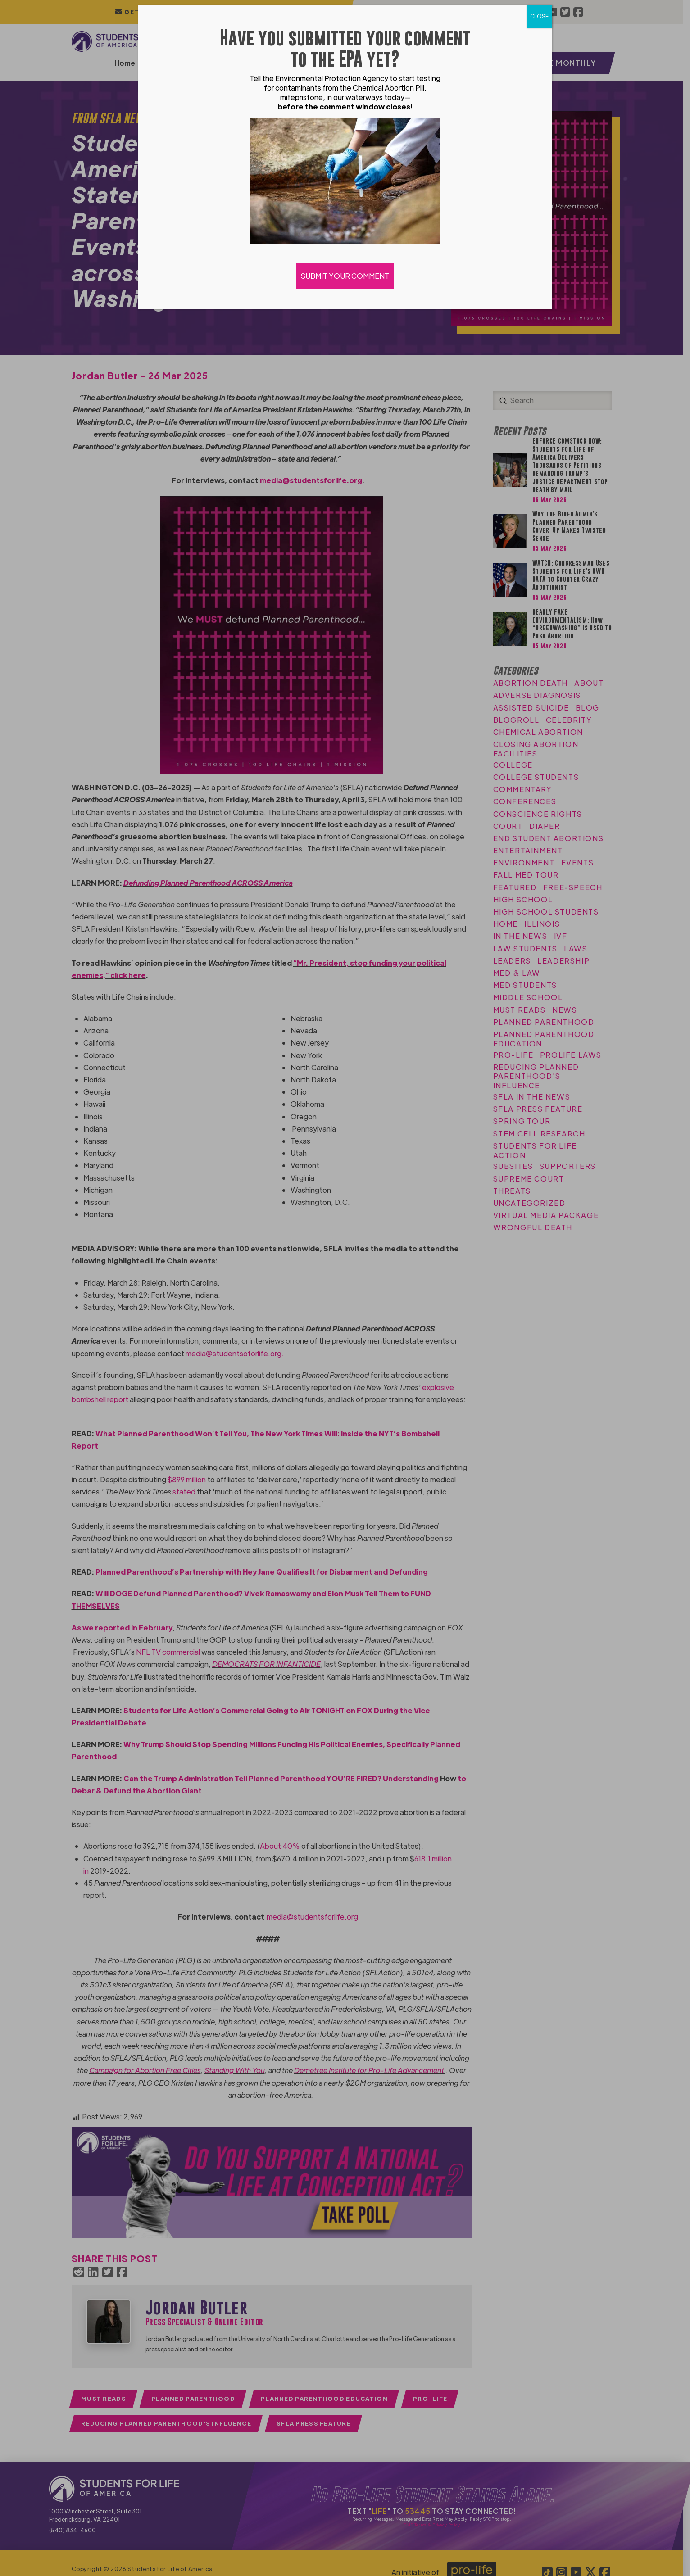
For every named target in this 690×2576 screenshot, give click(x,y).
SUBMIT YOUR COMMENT (345, 276)
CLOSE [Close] (539, 16)
